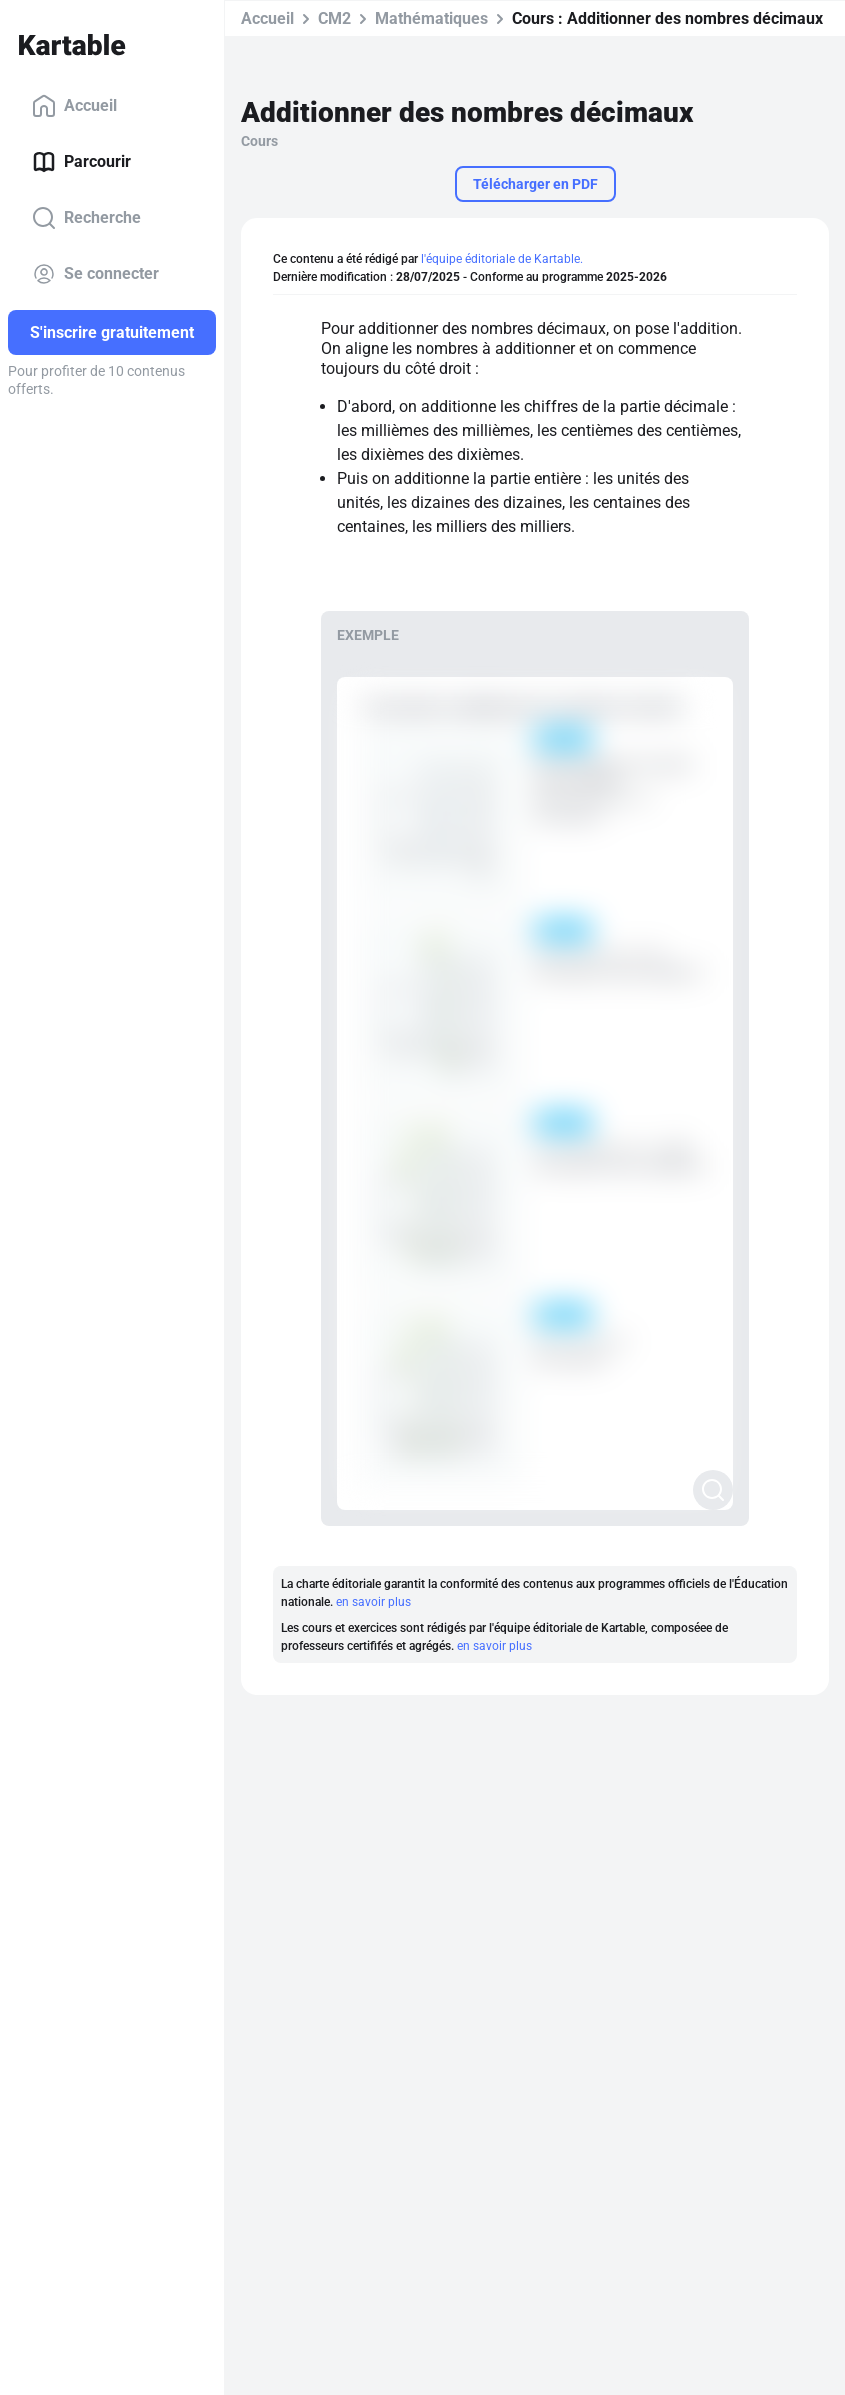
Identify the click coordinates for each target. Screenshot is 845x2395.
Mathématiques (431, 18)
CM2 (334, 18)
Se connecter (95, 274)
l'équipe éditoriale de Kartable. (502, 259)
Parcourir (81, 162)
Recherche (86, 218)
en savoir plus (373, 1602)
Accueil (74, 106)
